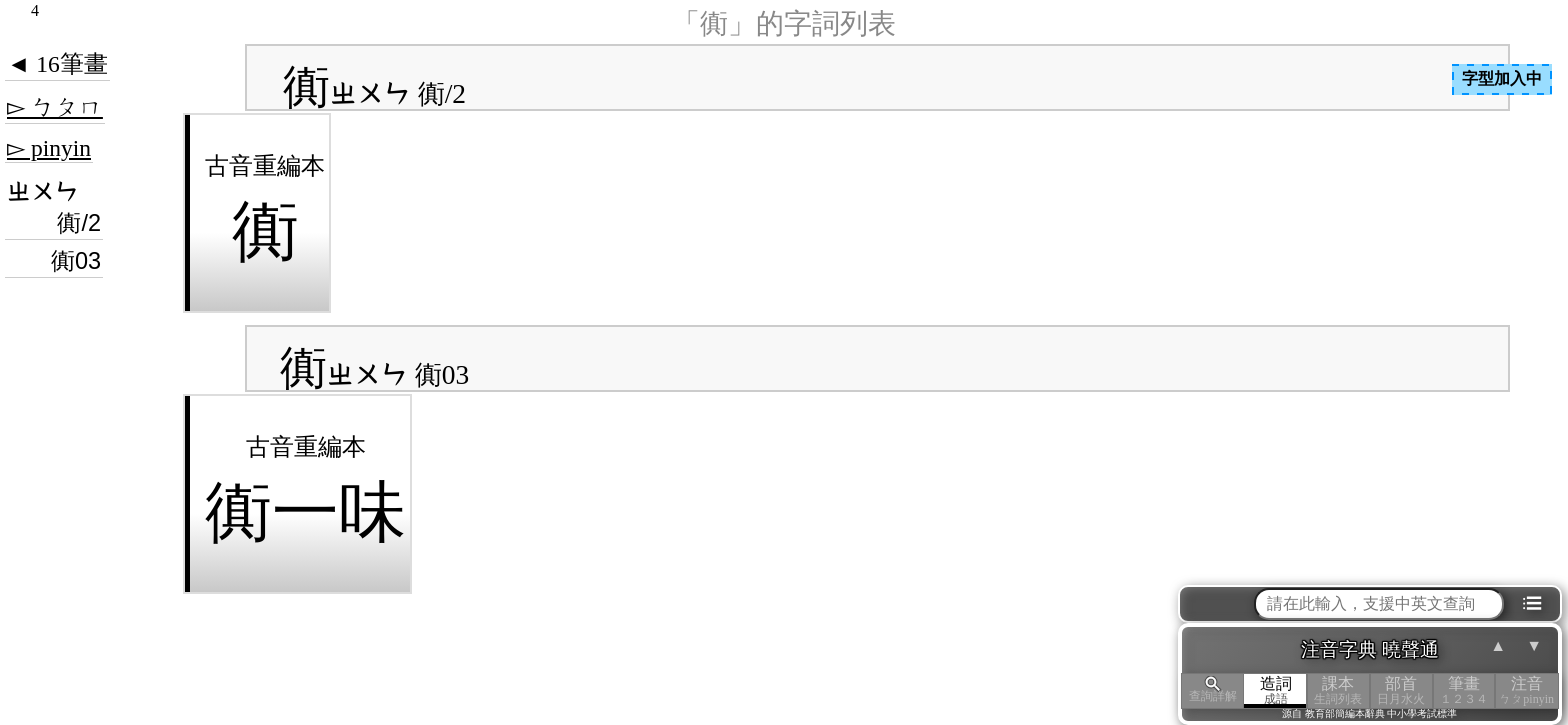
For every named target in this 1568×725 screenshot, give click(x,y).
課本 (1338, 690)
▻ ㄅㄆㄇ (55, 107)
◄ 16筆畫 (57, 64)
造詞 (1275, 690)
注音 (1526, 690)
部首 (1401, 690)
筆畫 (1464, 690)
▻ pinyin (49, 148)
